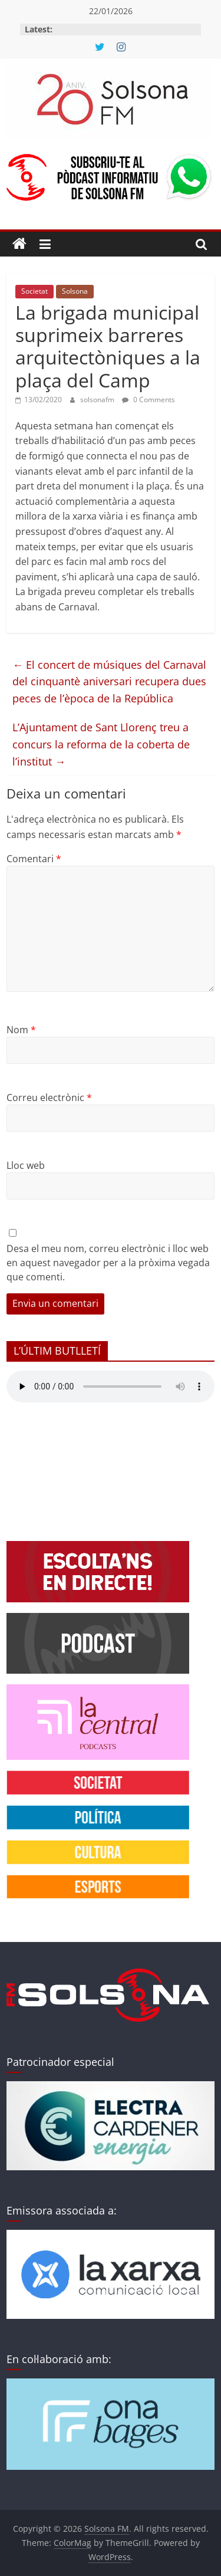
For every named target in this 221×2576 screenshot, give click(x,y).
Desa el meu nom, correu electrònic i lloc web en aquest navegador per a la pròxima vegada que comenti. (108, 1262)
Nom (21, 1029)
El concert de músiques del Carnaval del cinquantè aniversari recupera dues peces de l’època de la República (109, 682)
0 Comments (148, 400)
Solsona (75, 291)
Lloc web (25, 1165)
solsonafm (98, 400)
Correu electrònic (49, 1097)
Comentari (33, 858)
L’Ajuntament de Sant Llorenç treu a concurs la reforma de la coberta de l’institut (101, 744)
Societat (34, 291)
